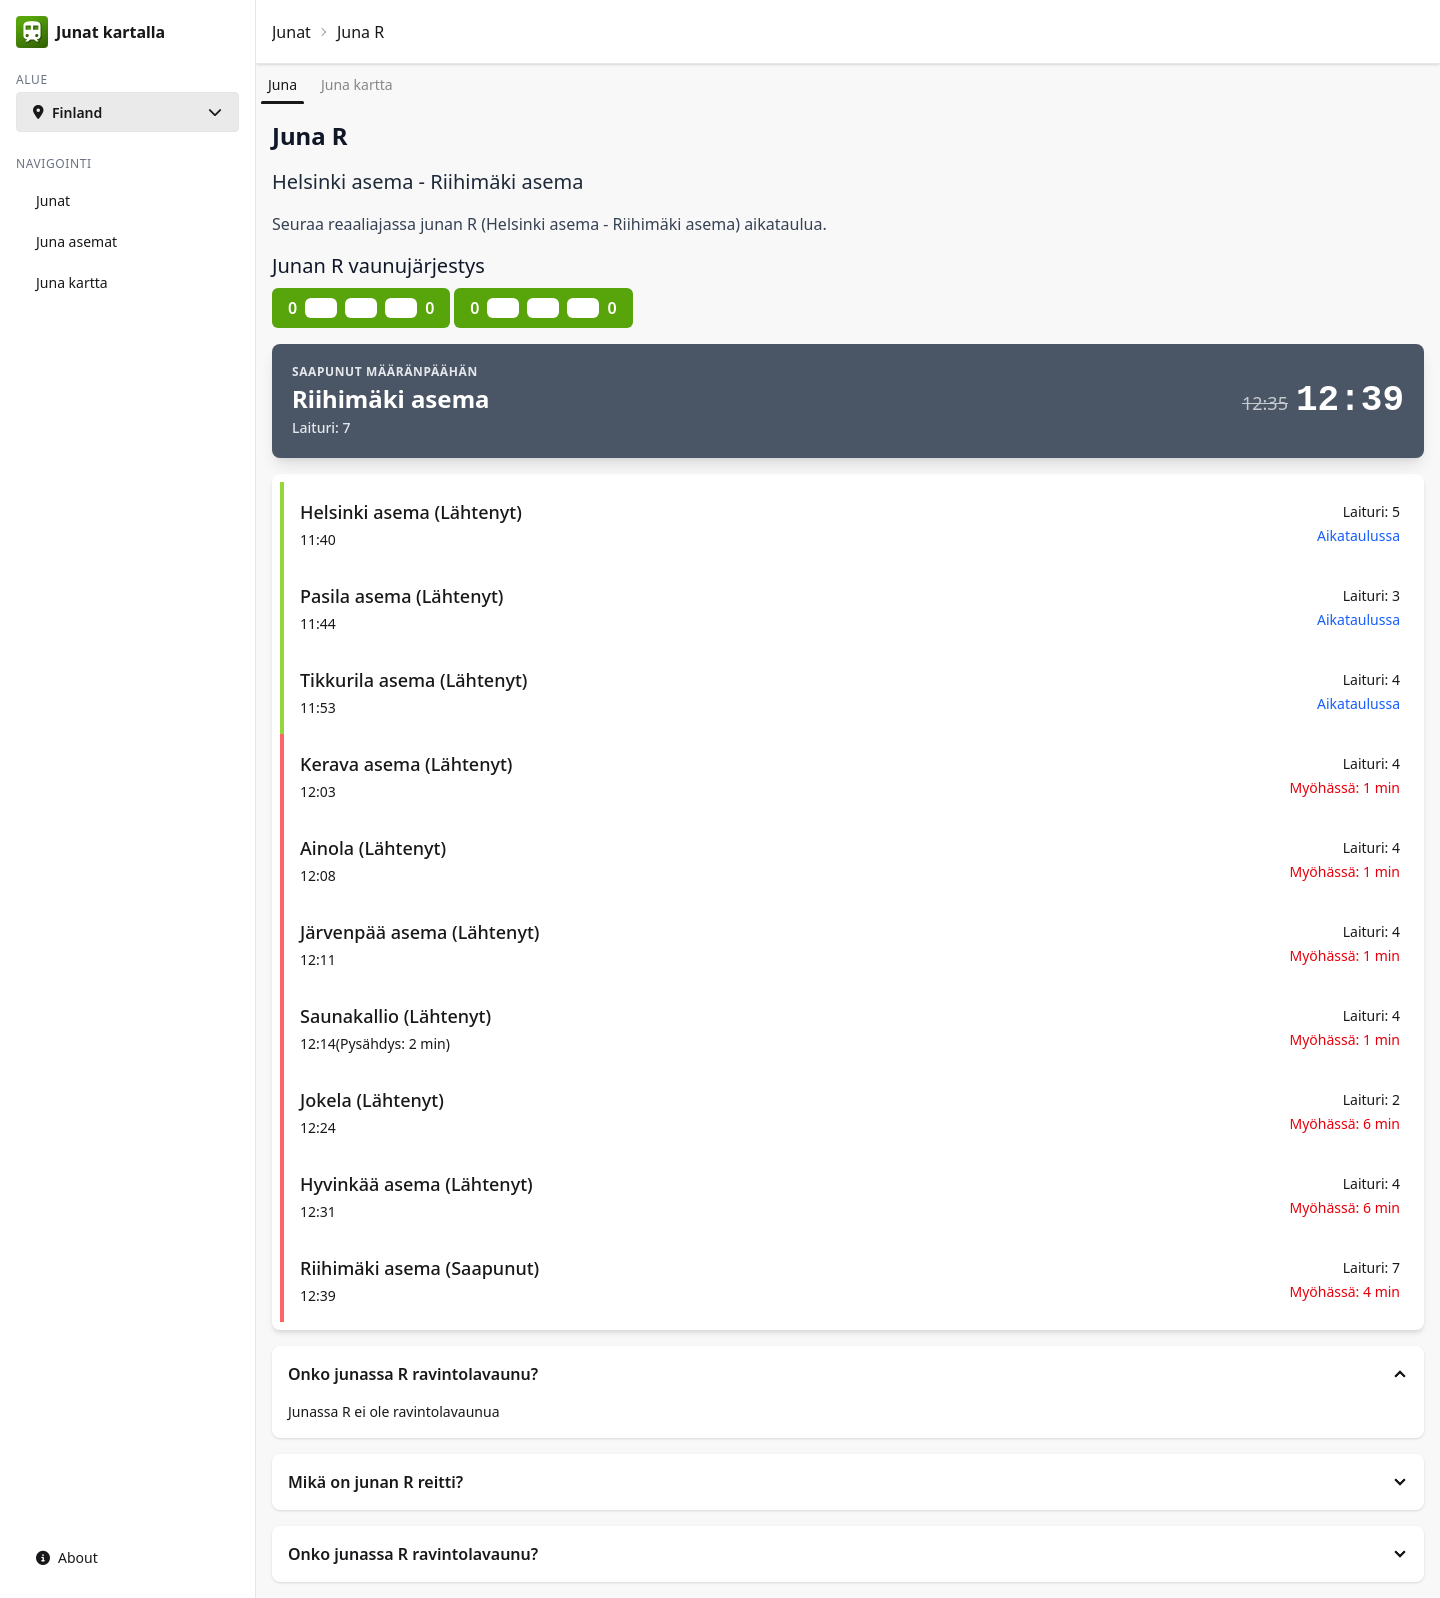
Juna (282, 84)
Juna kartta (357, 84)
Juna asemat (76, 241)
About (67, 1557)
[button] (127, 112)
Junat (291, 32)
